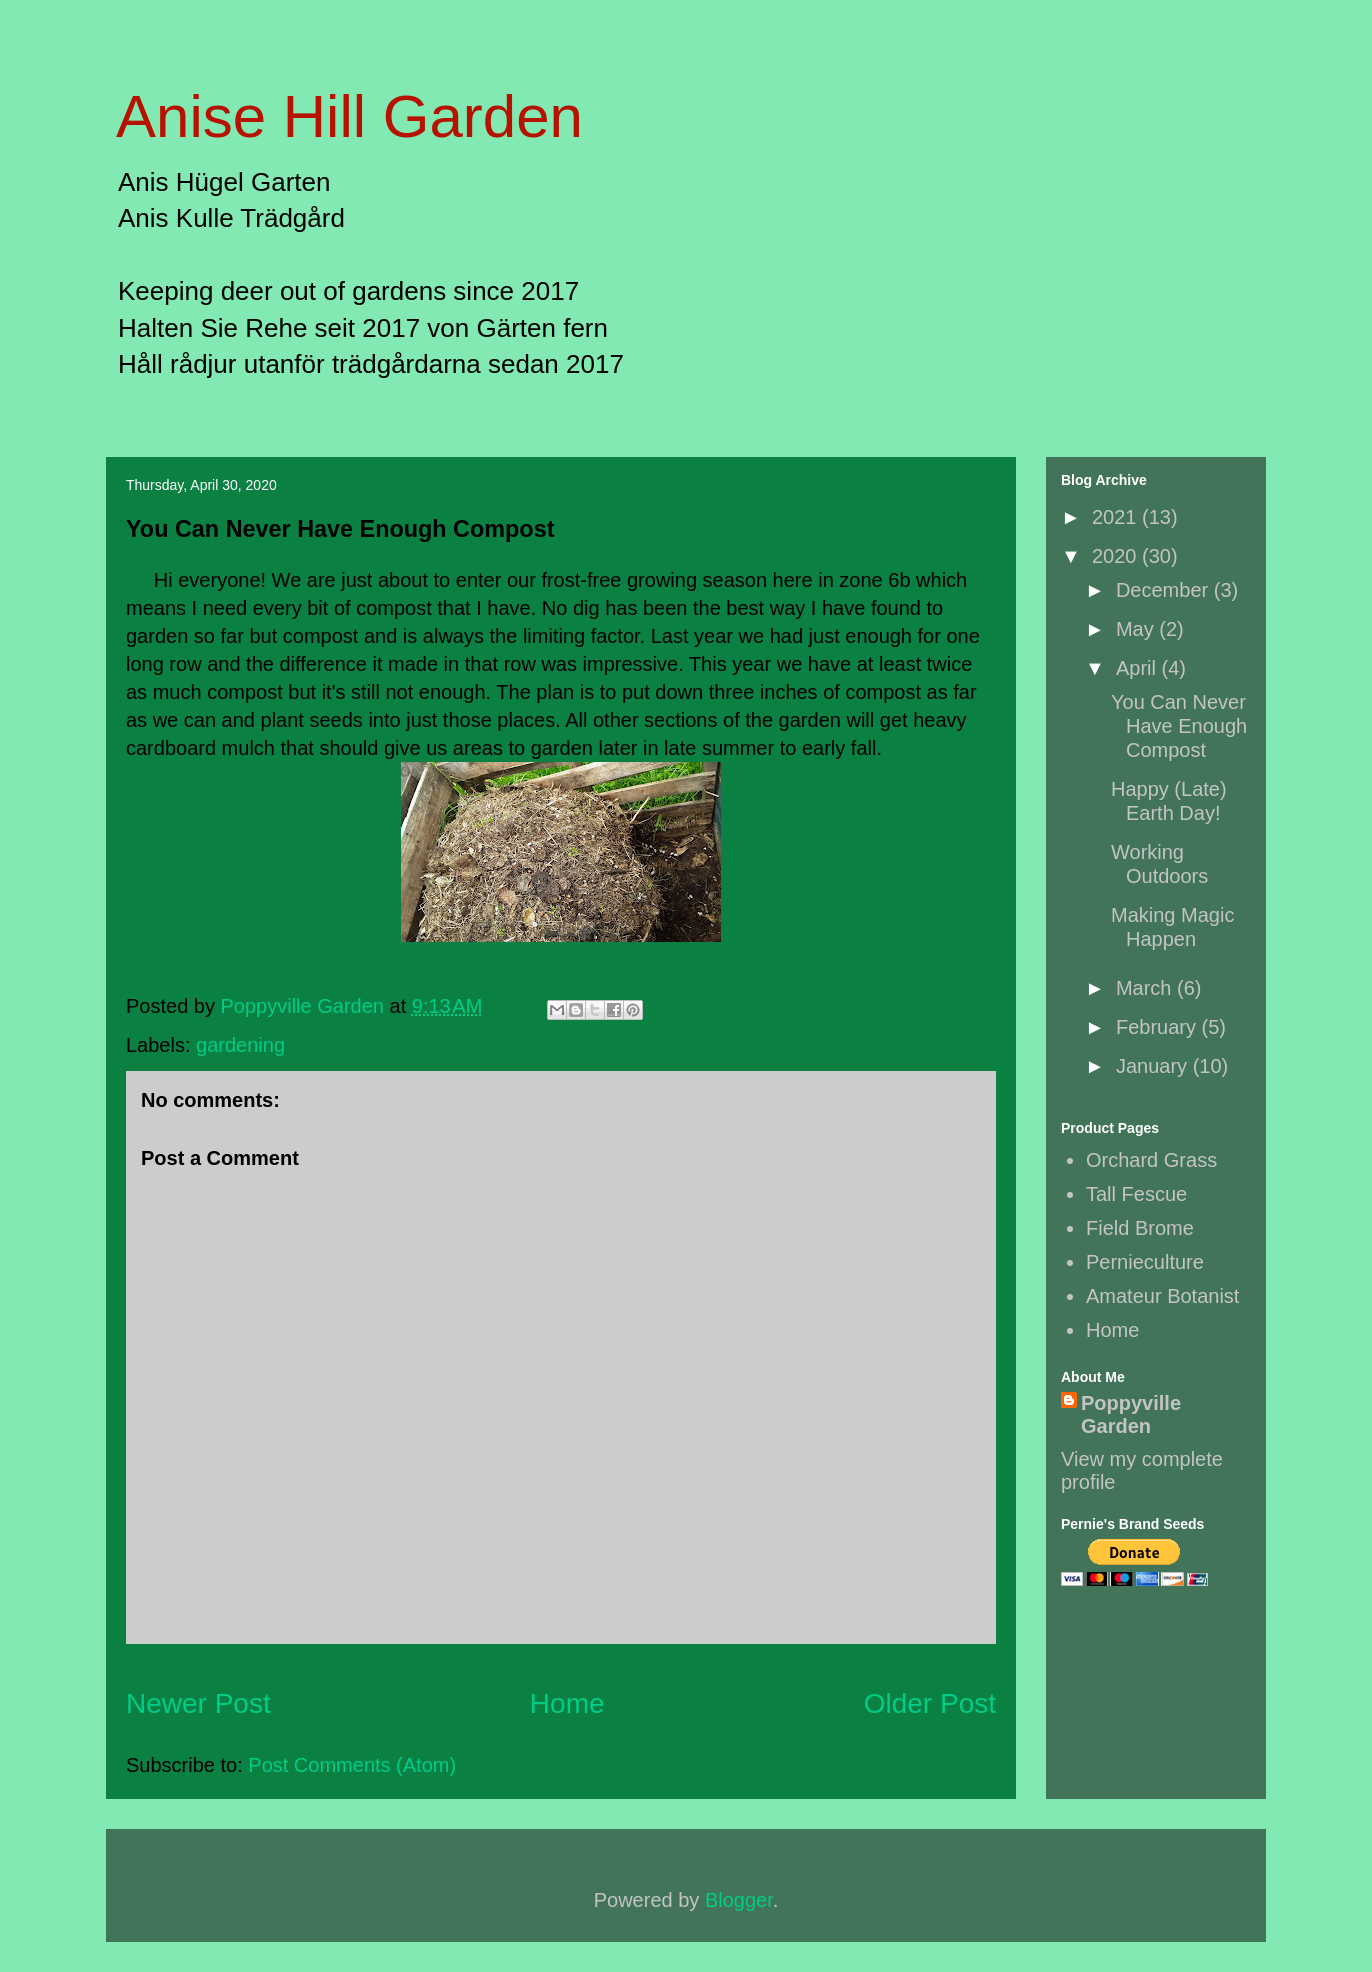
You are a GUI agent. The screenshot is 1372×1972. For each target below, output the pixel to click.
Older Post (930, 1703)
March (1146, 988)
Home (567, 1703)
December (1165, 590)
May (1137, 629)
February (1159, 1027)
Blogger (739, 1900)
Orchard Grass (1151, 1160)
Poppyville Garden (1131, 1414)
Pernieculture (1145, 1262)
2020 (1117, 556)
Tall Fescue (1136, 1194)
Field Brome (1140, 1228)
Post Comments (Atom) (352, 1765)
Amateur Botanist (1162, 1296)
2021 (1117, 517)
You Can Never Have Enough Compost (1179, 726)
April (1139, 668)
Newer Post (198, 1703)
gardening (240, 1045)
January (1154, 1066)
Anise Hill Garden (349, 116)
